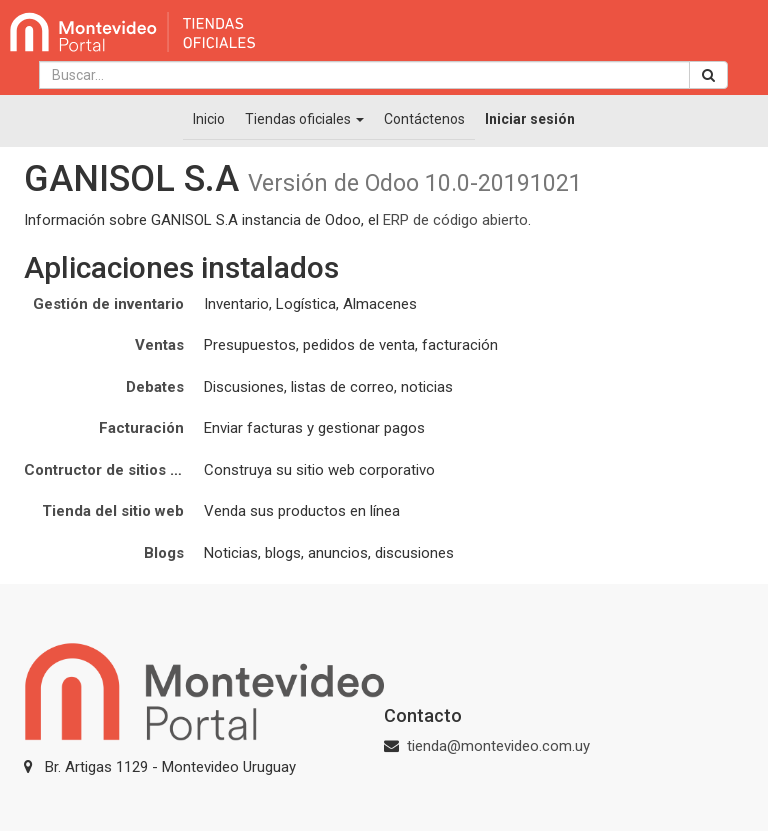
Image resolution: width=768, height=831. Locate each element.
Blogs (164, 553)
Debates (155, 387)
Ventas (159, 345)
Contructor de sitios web (111, 470)
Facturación (141, 428)
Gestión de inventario (108, 304)
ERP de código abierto (455, 220)
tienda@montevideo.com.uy (498, 746)
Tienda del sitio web (113, 511)
